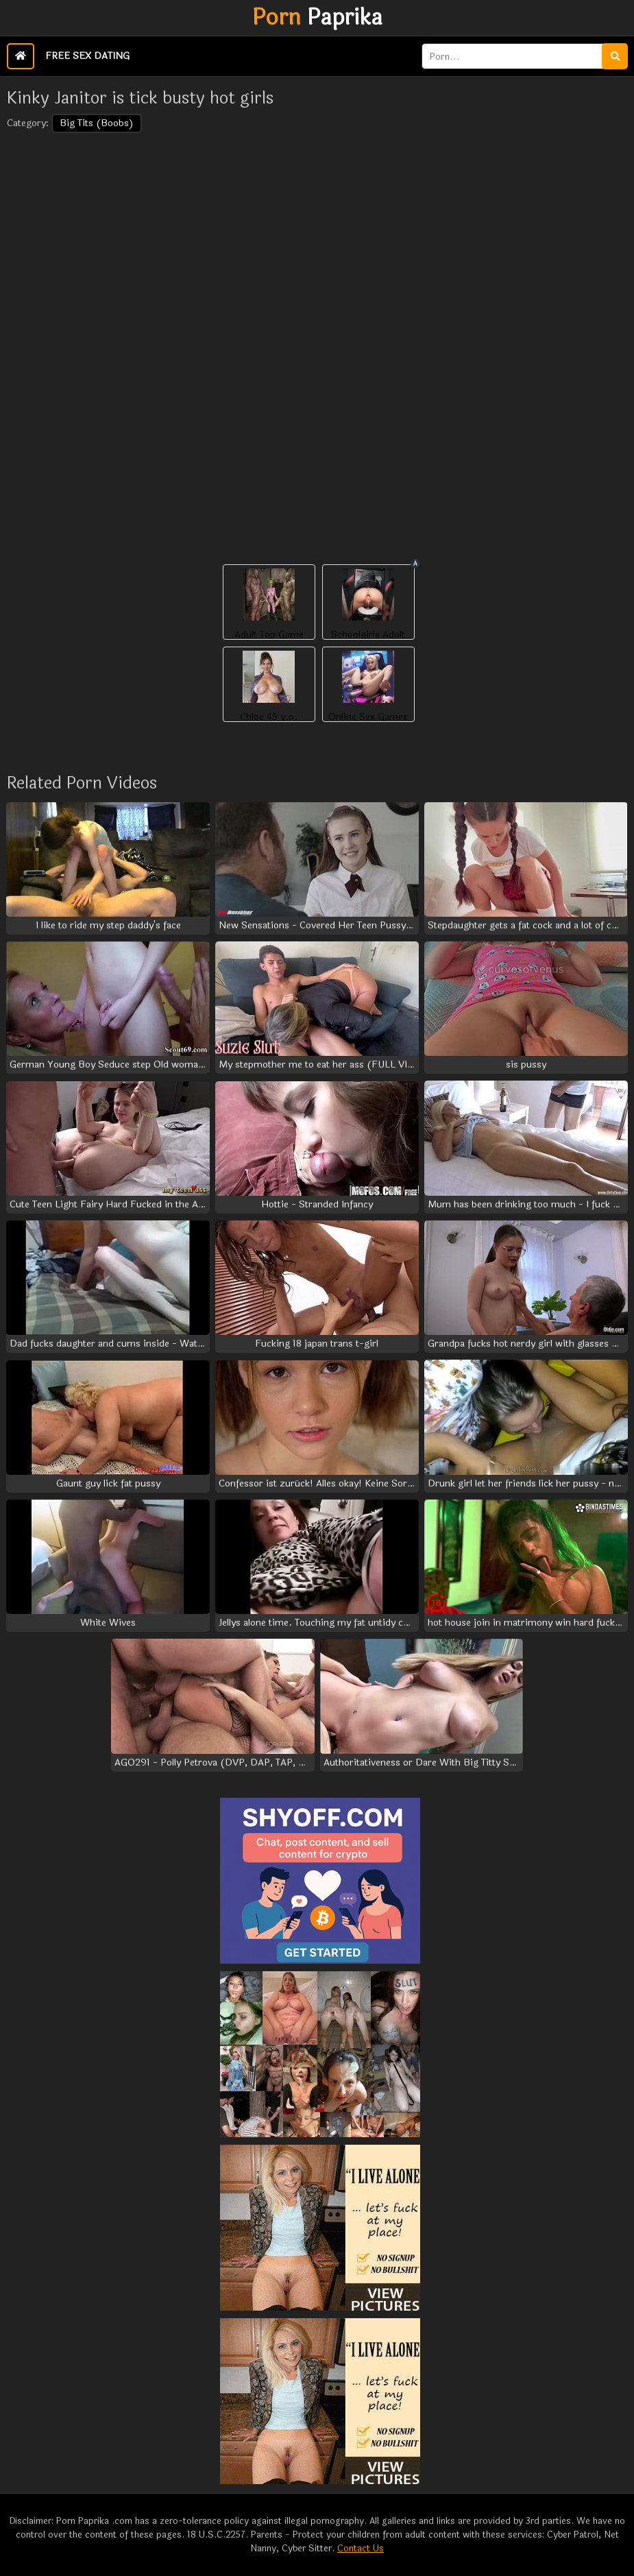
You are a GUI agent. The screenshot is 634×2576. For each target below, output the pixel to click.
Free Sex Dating (87, 56)
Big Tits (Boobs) (97, 123)
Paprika (317, 17)
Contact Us (360, 2548)
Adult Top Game (269, 635)
